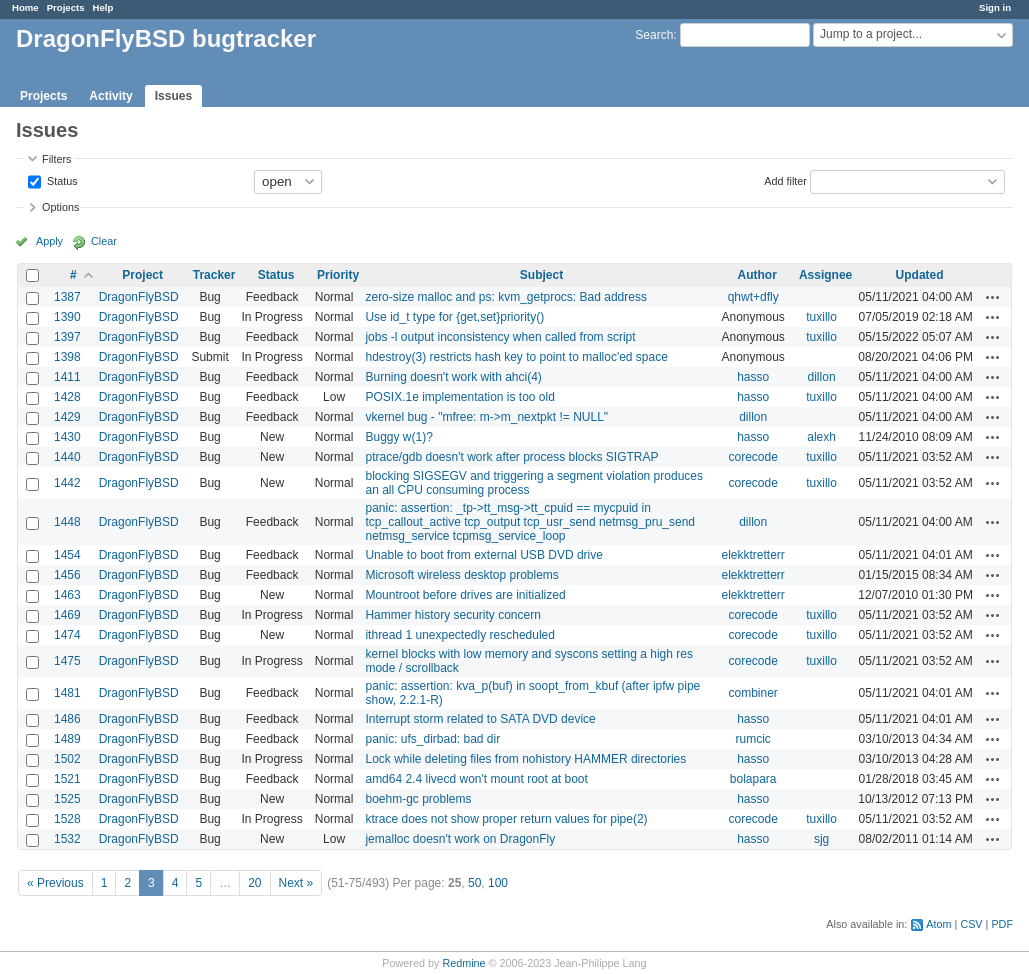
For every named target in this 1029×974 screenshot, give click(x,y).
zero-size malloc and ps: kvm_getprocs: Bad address (505, 297)
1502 (67, 759)
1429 (67, 417)
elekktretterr (753, 555)
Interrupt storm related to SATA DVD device (480, 719)
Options (60, 207)
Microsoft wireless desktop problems (461, 575)
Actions (993, 297)
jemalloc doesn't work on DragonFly (460, 839)
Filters (56, 159)
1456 (67, 575)
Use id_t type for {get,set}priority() (454, 317)
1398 (67, 357)
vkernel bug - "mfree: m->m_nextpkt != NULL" (486, 417)
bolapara (753, 779)
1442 (67, 483)
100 (498, 883)
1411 (67, 377)
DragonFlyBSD (139, 297)
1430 (67, 437)
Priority (338, 275)
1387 (67, 297)
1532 (67, 839)
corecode (753, 457)
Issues (173, 96)
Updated (920, 275)
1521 (67, 779)
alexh (821, 437)
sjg (821, 839)
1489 (67, 739)
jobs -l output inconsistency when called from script (500, 337)
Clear (104, 241)
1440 (67, 457)
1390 (67, 317)
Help (103, 7)
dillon (822, 377)
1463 (67, 595)
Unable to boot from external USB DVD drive (483, 555)
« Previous (55, 883)
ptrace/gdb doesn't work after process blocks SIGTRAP (511, 457)
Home (25, 7)
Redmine (463, 963)
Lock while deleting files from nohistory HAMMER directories (525, 759)
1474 (67, 635)
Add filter (785, 180)
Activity (110, 96)
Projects (66, 7)
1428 (67, 397)
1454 (67, 555)
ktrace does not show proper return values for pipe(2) (506, 819)
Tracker (214, 275)
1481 (67, 693)
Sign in (995, 7)
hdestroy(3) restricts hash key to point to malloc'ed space (516, 357)
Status (61, 180)
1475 (67, 661)
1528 (67, 819)
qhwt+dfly (753, 297)
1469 (67, 615)
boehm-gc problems (418, 799)
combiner (753, 693)
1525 (67, 799)
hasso (753, 377)
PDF (1002, 924)
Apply (49, 241)
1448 (67, 522)
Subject (541, 275)
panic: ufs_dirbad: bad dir (432, 739)
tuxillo (821, 317)
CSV (971, 924)
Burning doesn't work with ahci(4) (453, 377)
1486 (67, 719)
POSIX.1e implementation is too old (459, 397)
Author (757, 275)
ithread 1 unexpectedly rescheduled (459, 635)
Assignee (825, 275)
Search (654, 35)
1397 (67, 337)
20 (254, 883)
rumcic (753, 739)
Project (142, 275)
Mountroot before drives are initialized (465, 595)
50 (474, 883)
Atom (938, 924)
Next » (296, 883)
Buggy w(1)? (398, 437)
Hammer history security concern (452, 615)
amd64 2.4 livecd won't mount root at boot (476, 779)
